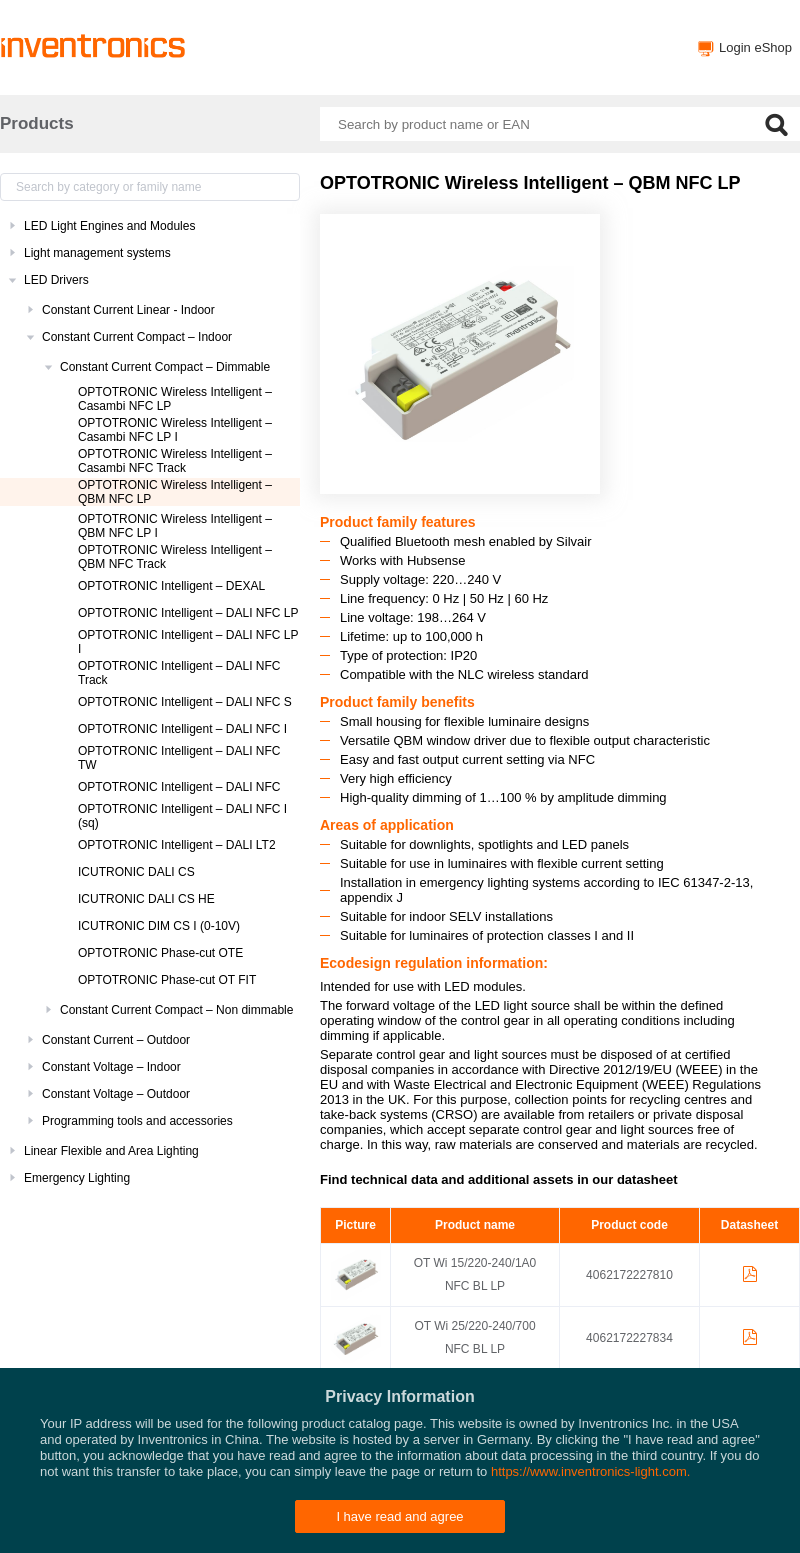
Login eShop (755, 47)
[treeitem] (150, 226)
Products (37, 123)
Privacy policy (460, 1528)
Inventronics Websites (351, 1528)
